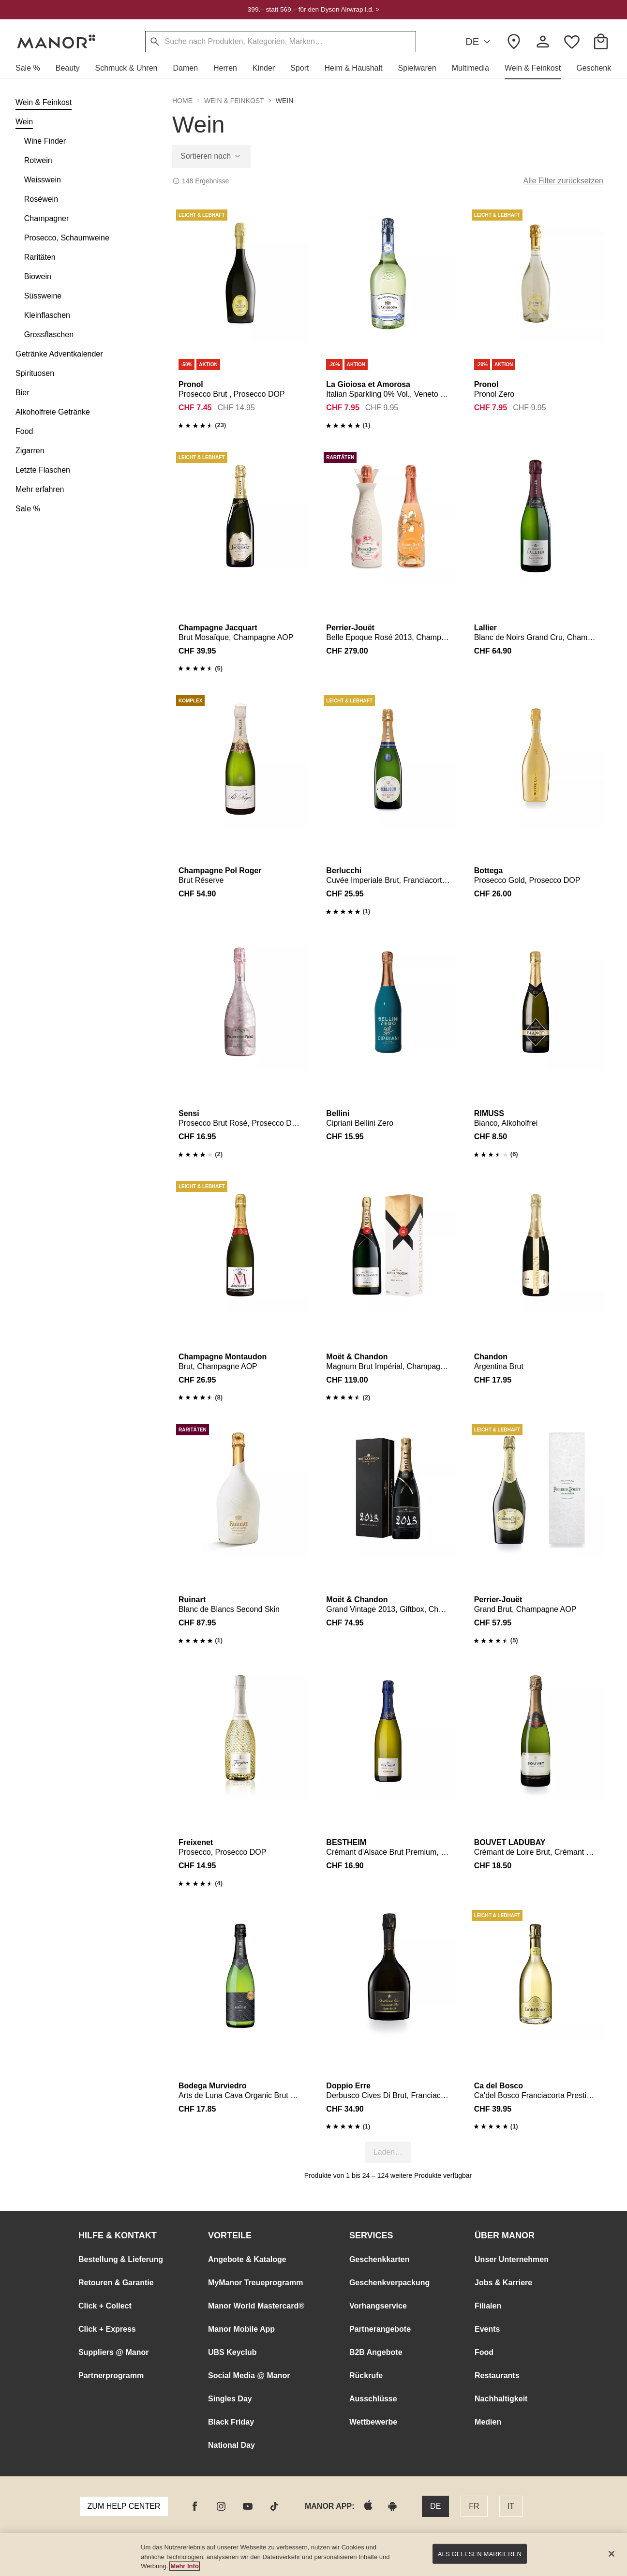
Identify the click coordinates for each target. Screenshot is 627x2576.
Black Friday (231, 2422)
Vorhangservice (378, 2306)
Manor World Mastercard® (256, 2306)
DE (479, 42)
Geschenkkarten (379, 2259)
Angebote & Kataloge (247, 2259)
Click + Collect (105, 2306)
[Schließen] (611, 2553)
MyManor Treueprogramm (255, 2282)
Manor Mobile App (241, 2329)
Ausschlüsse (373, 2399)
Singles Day (230, 2399)
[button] (31, 68)
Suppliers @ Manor (113, 2352)
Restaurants (497, 2375)
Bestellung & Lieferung (120, 2259)
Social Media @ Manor (249, 2375)
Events (487, 2329)
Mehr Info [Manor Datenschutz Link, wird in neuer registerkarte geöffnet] (184, 2566)
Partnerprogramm (111, 2375)
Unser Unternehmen (512, 2259)
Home (182, 100)
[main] (313, 2554)
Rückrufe (366, 2375)
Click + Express (107, 2329)
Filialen (488, 2306)
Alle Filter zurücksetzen (563, 181)
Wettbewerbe (373, 2422)
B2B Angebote (376, 2352)
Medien (488, 2422)
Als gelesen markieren (480, 2553)
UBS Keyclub (232, 2352)
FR (474, 2506)
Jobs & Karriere (503, 2282)
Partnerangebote (380, 2329)
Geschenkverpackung (389, 2282)
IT (511, 2506)
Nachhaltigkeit (501, 2399)
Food (484, 2352)
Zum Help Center (124, 2506)
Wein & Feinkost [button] (234, 100)
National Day (231, 2445)
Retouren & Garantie (116, 2282)
